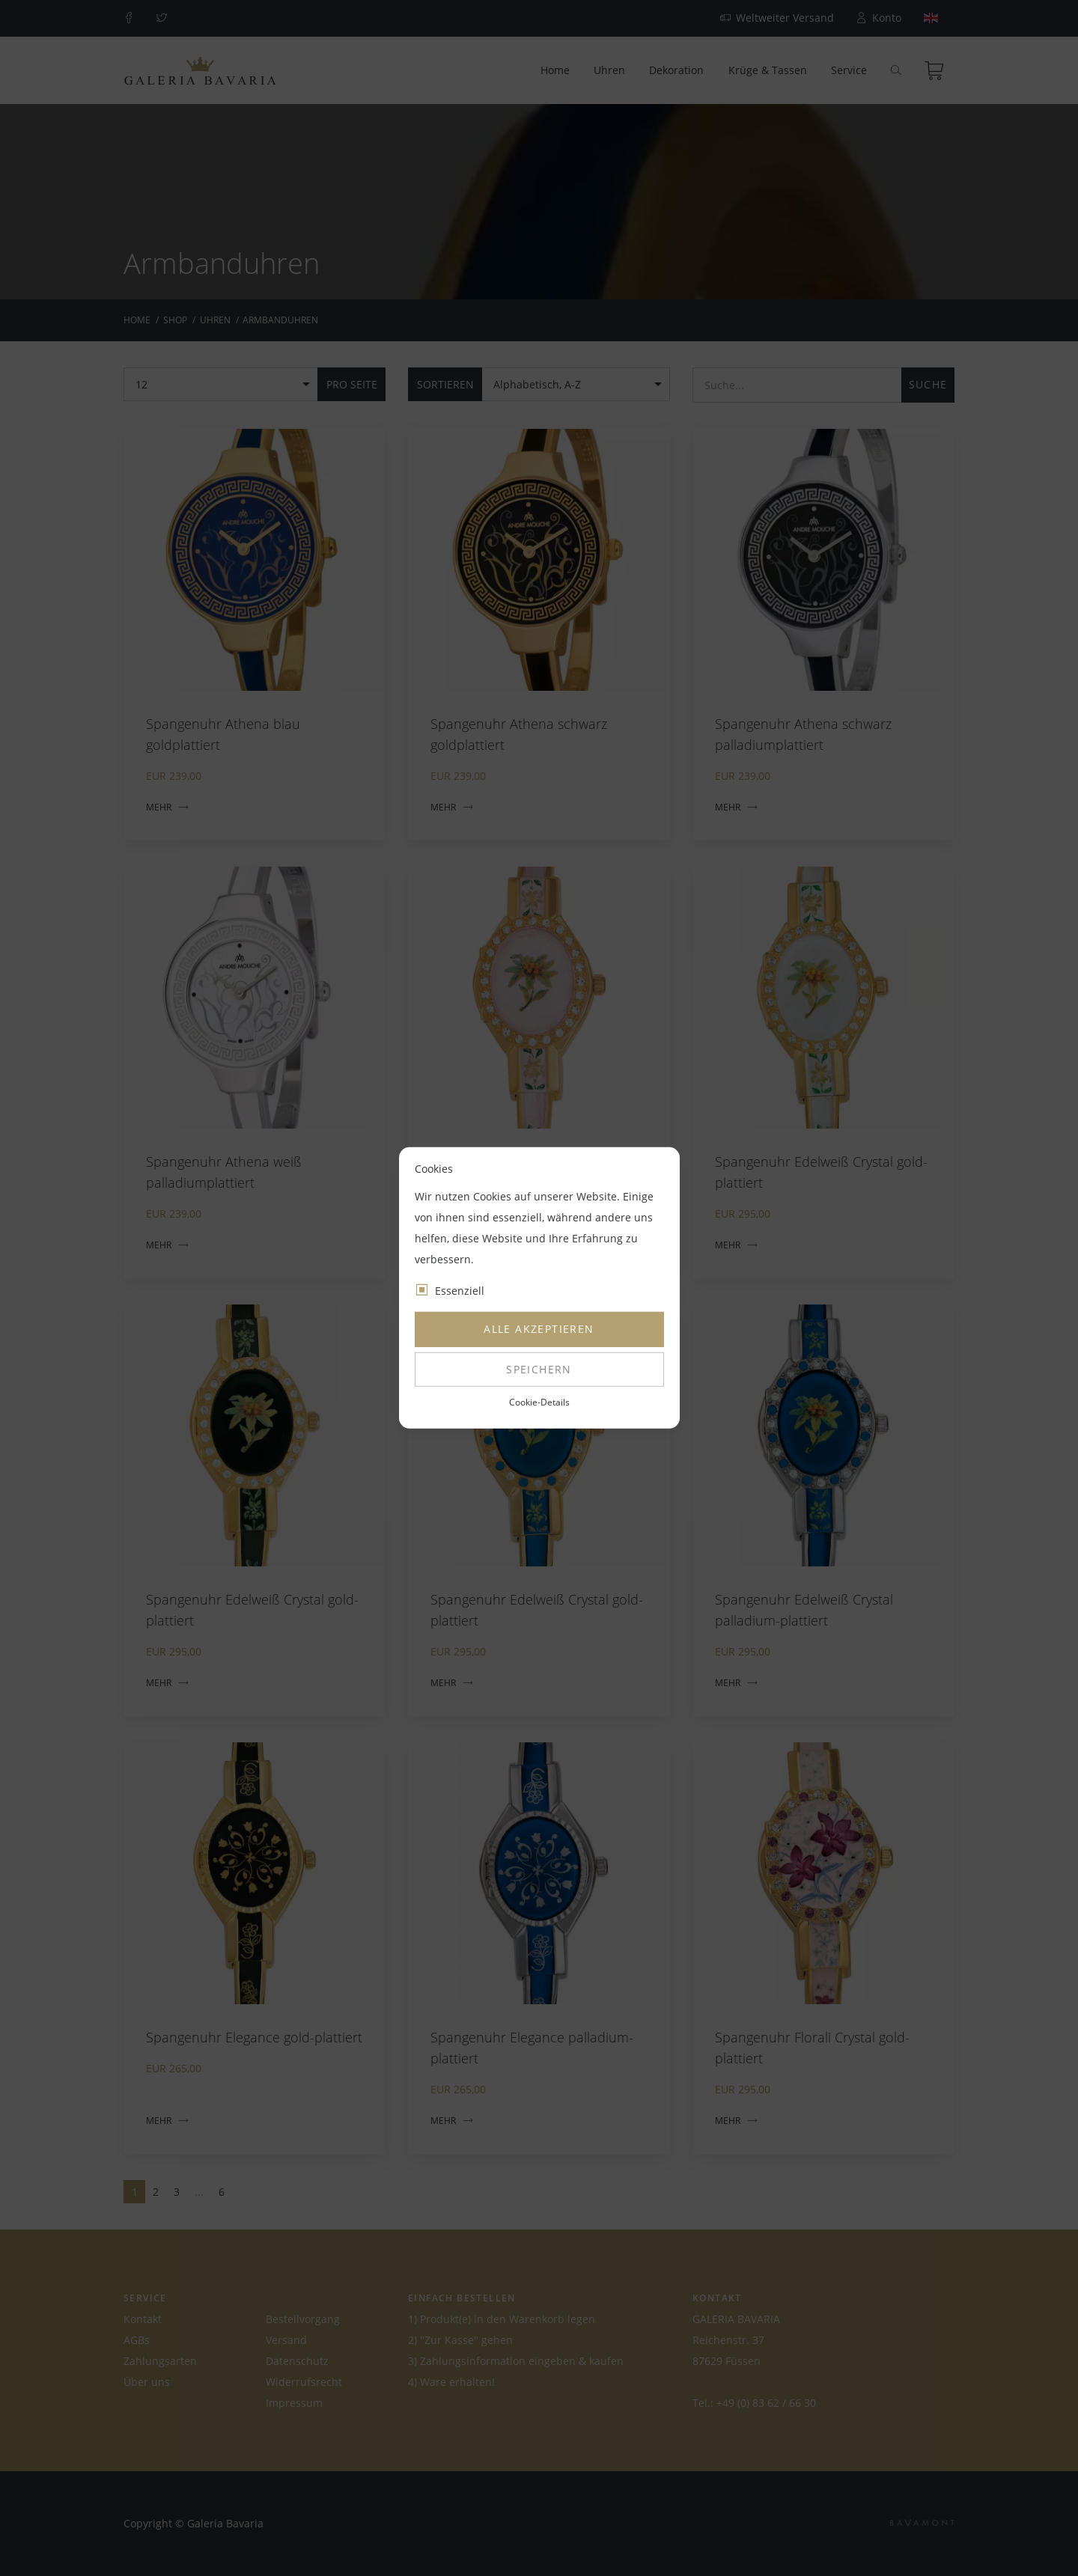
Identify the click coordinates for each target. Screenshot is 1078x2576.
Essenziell (459, 1291)
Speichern (539, 1369)
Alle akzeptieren (539, 1329)
